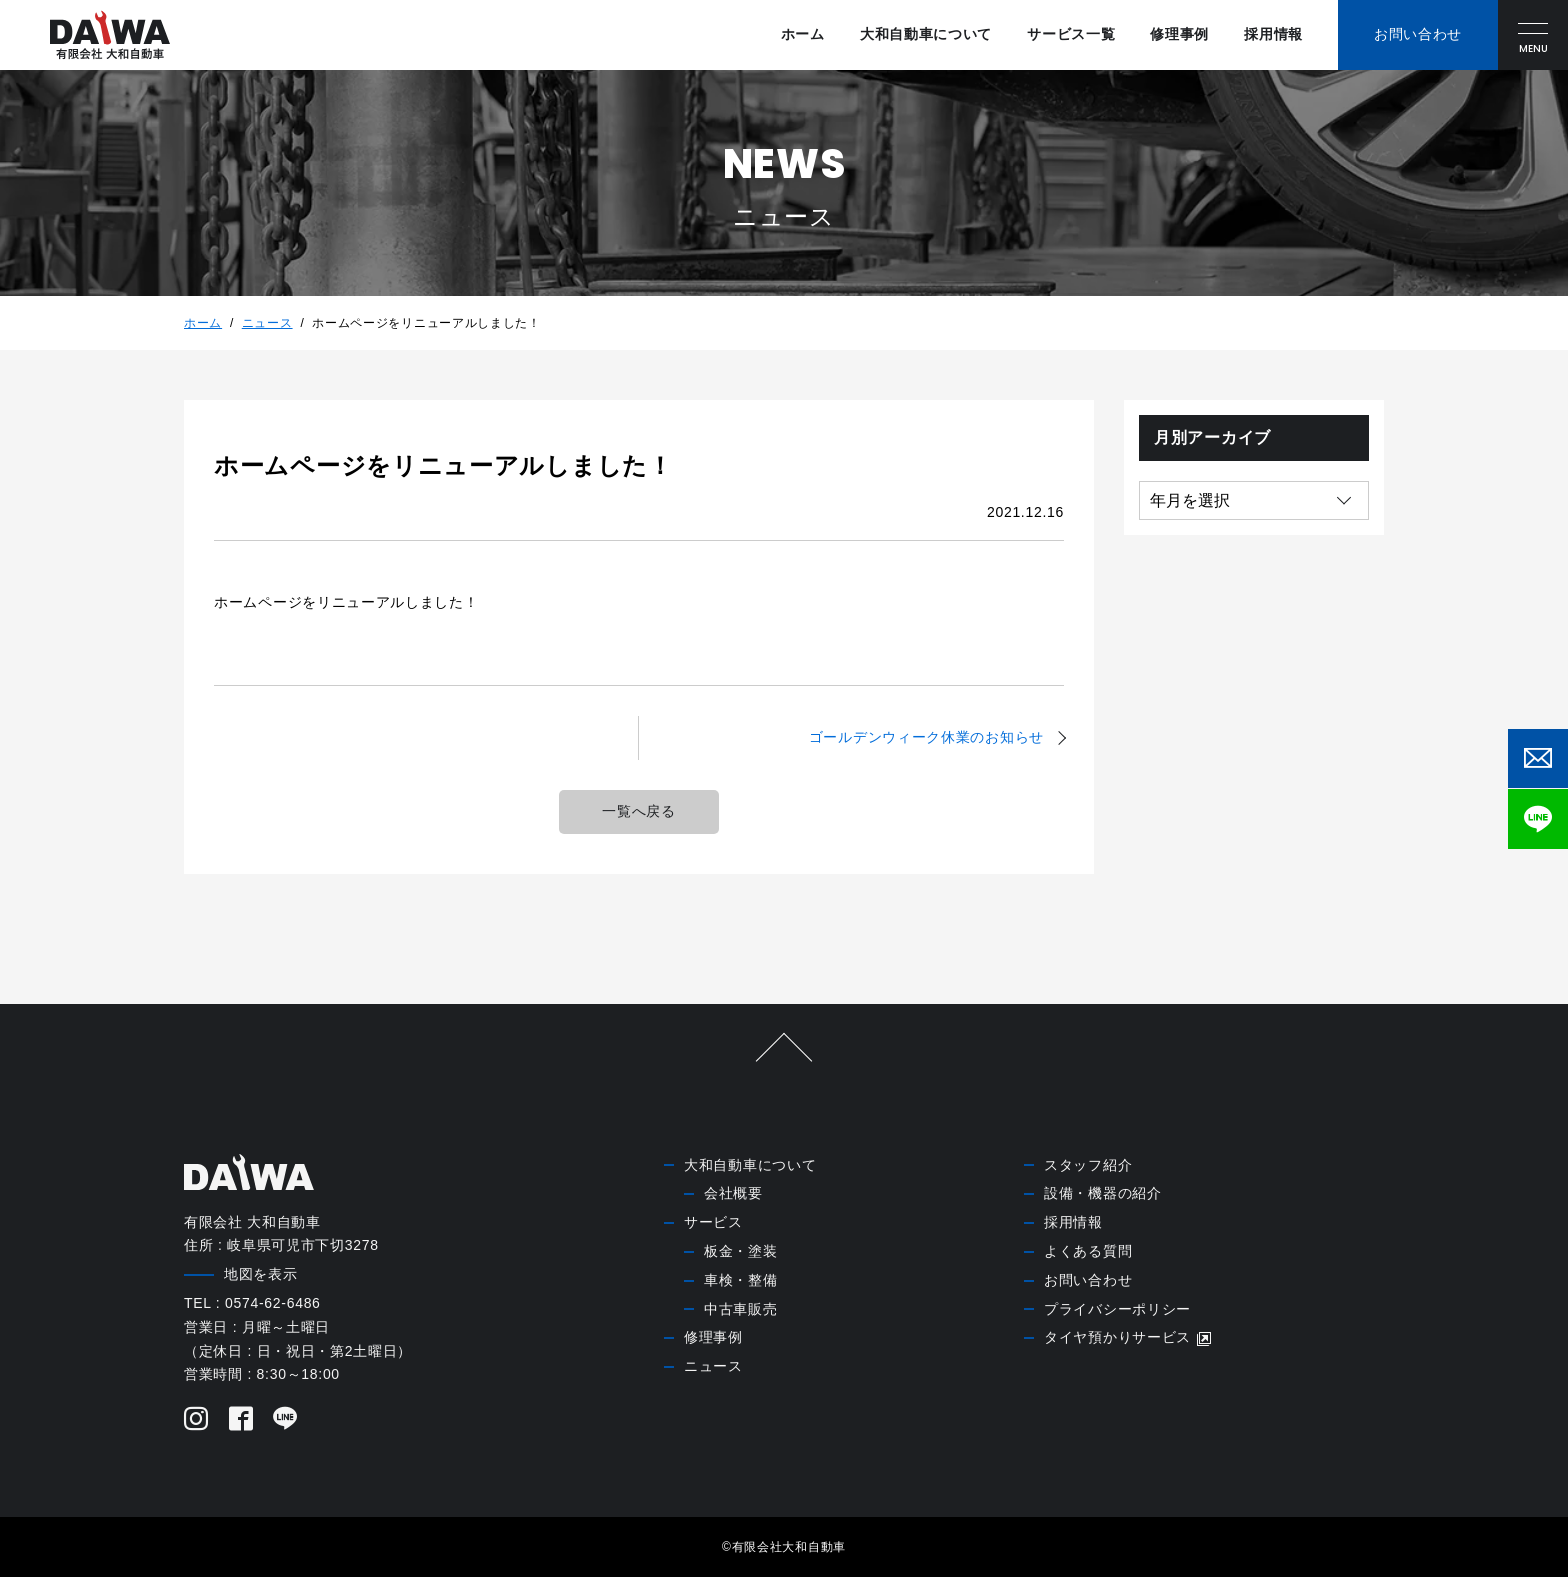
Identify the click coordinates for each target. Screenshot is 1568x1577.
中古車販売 (741, 1309)
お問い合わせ (1088, 1280)
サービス (713, 1222)
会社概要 (733, 1193)
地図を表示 (261, 1274)
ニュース (267, 323)
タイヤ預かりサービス (1128, 1337)
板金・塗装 (741, 1251)
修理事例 (1179, 34)
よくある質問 (1088, 1251)
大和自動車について (926, 34)
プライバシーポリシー (1117, 1309)
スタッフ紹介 (1088, 1165)
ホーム (803, 34)
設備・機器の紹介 (1103, 1193)
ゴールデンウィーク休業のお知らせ (926, 737)
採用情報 (1273, 34)
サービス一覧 (1071, 34)
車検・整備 (741, 1280)
